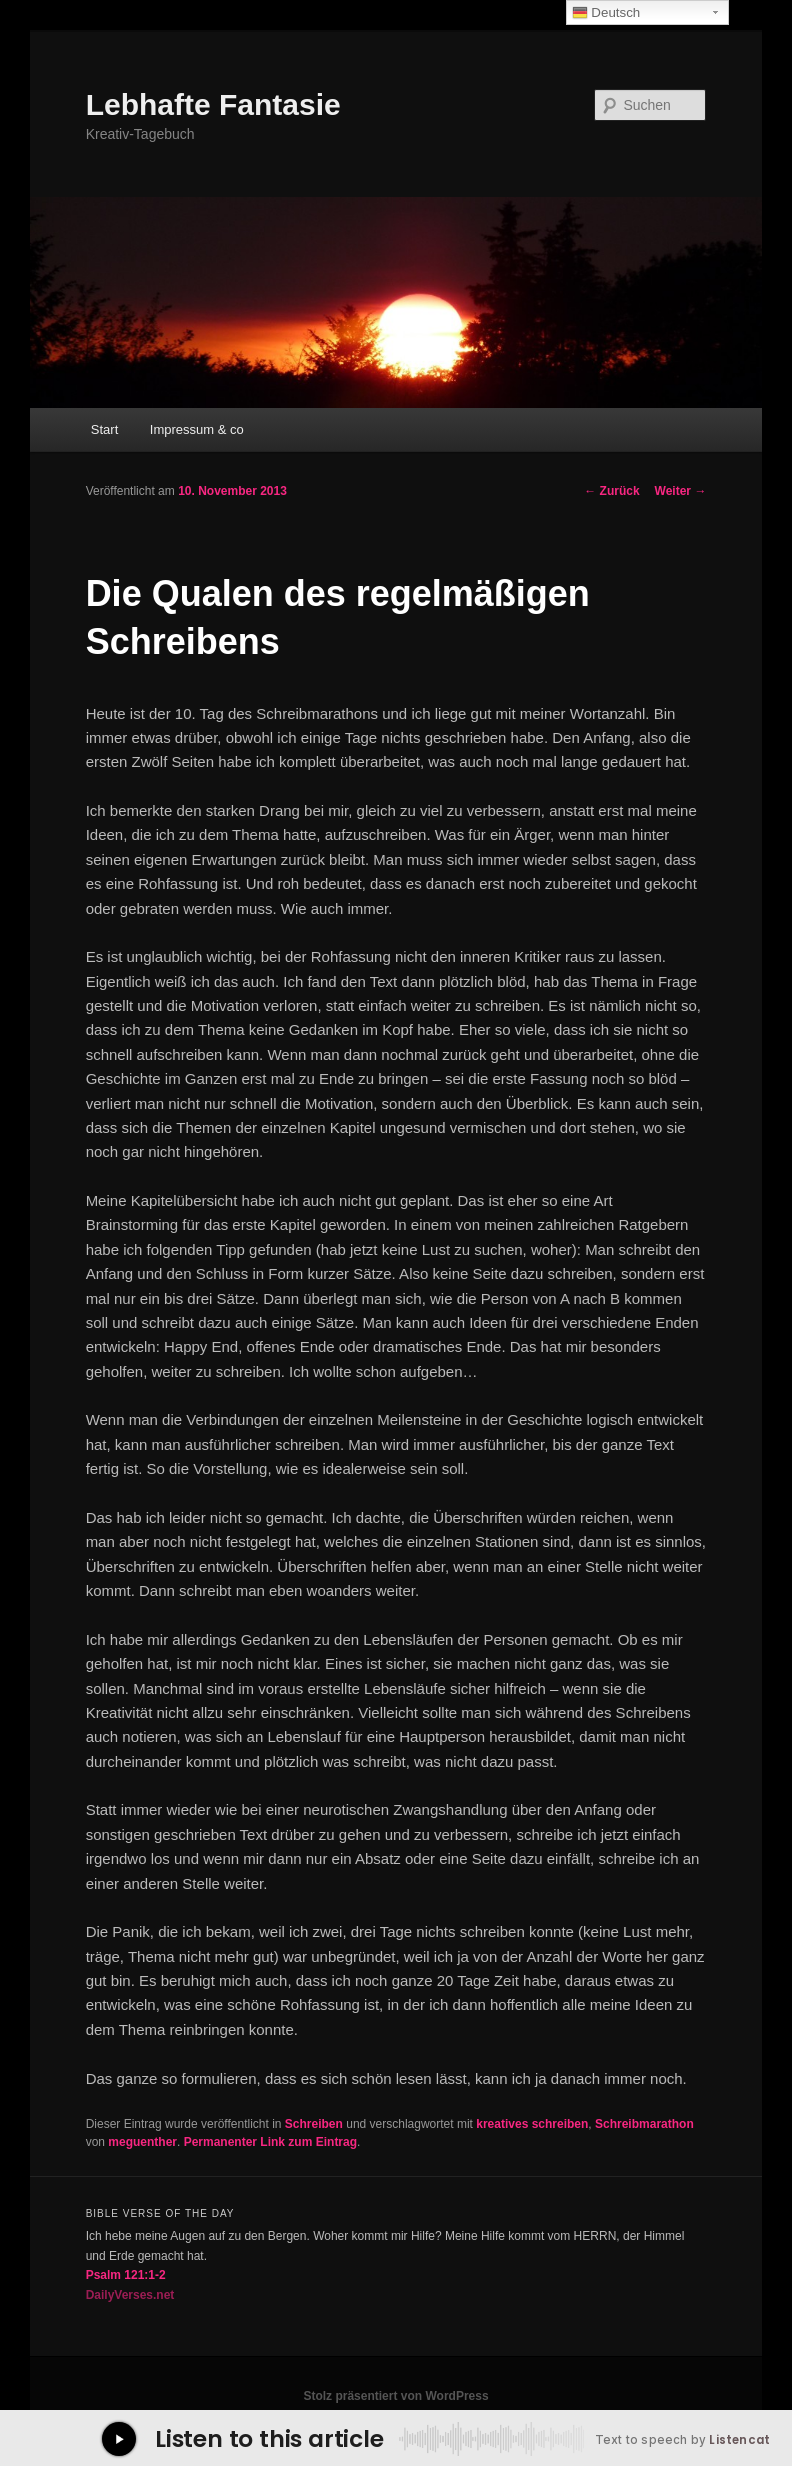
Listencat (739, 2440)
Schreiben (314, 2124)
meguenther (142, 2142)
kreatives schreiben (532, 2124)
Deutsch (606, 13)
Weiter (681, 491)
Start (104, 429)
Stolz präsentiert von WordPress (395, 2396)
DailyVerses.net (130, 2295)
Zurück (611, 491)
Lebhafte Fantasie (213, 104)
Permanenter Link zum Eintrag (270, 2142)
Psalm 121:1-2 (126, 2275)
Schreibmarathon (644, 2124)
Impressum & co (197, 429)
